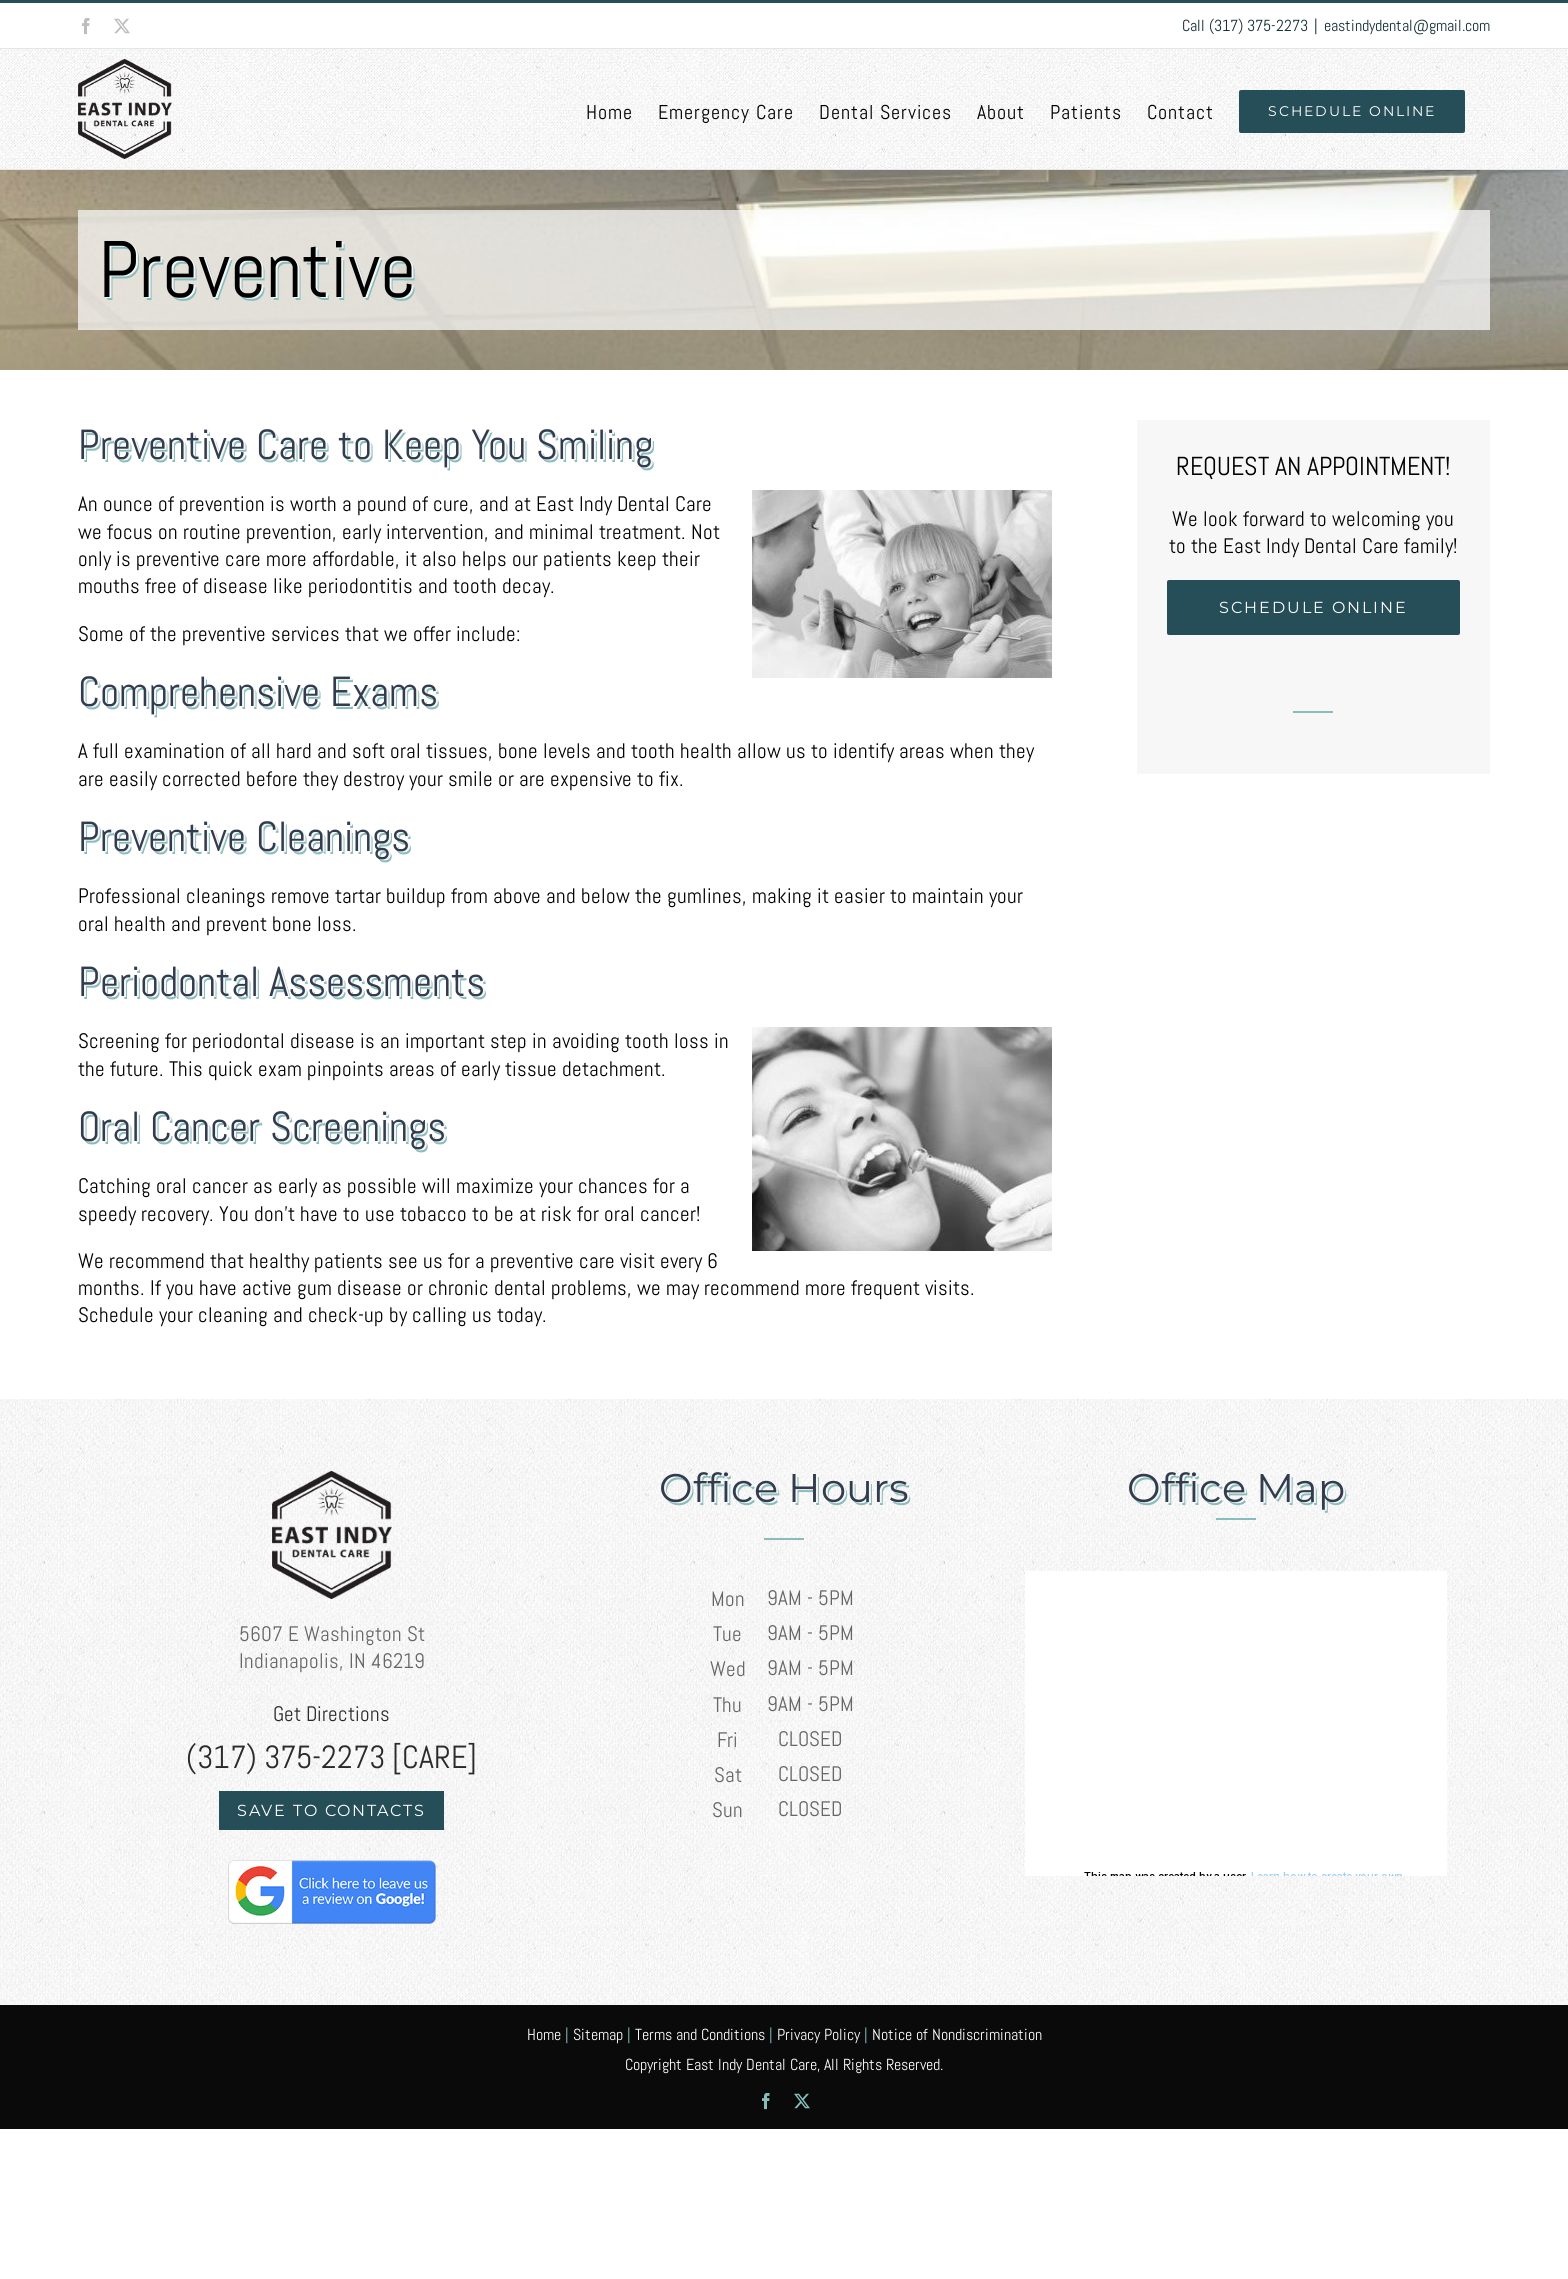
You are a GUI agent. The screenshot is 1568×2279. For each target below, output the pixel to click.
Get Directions (331, 1713)
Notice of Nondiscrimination (957, 2034)
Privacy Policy (818, 2034)
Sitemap (598, 2034)
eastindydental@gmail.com (1407, 25)
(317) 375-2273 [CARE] (331, 1757)
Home (544, 2034)
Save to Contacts (331, 1810)
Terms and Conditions (700, 2034)
